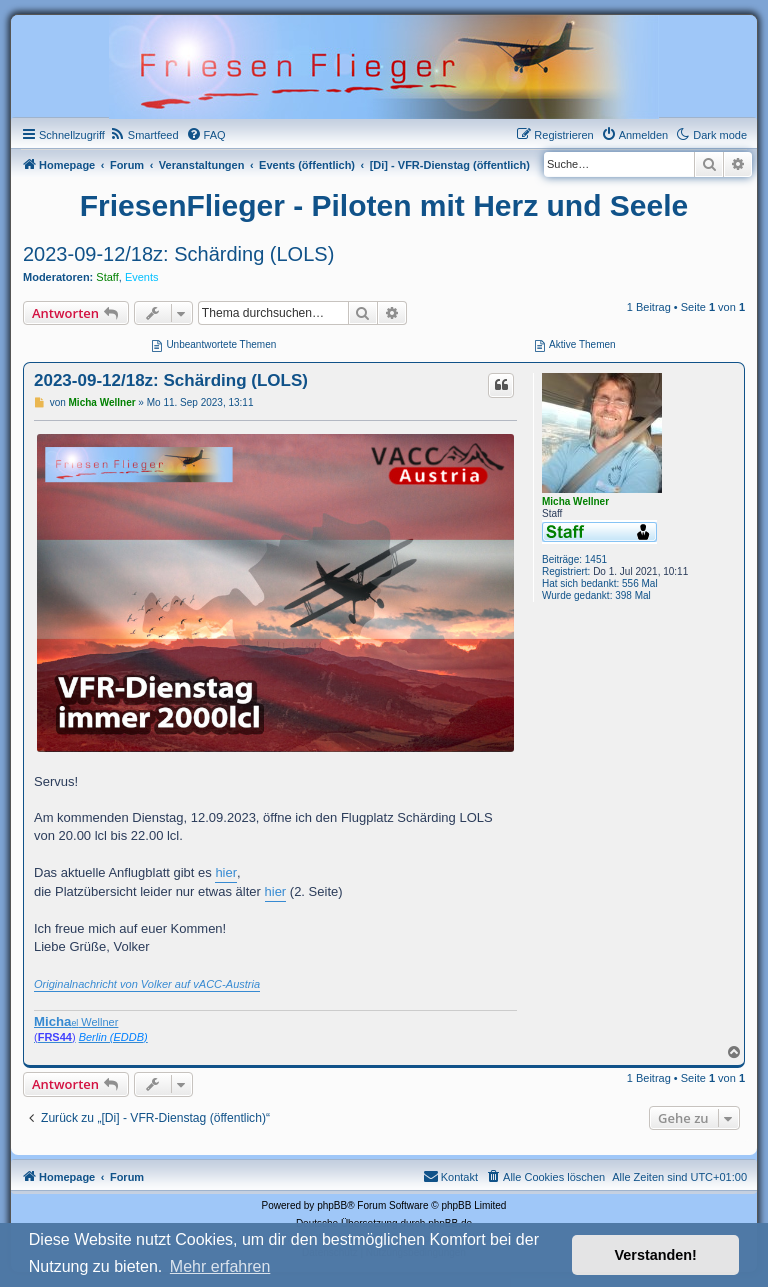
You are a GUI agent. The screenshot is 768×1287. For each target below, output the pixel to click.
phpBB (332, 1205)
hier (226, 872)
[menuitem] (144, 135)
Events (142, 277)
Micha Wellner (575, 501)
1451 (596, 559)
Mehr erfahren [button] (220, 1266)
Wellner (76, 1021)
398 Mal (633, 595)
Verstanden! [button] (656, 1255)
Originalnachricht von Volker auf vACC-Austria (147, 984)
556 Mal (640, 583)
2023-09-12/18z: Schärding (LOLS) (178, 254)
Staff (107, 277)
